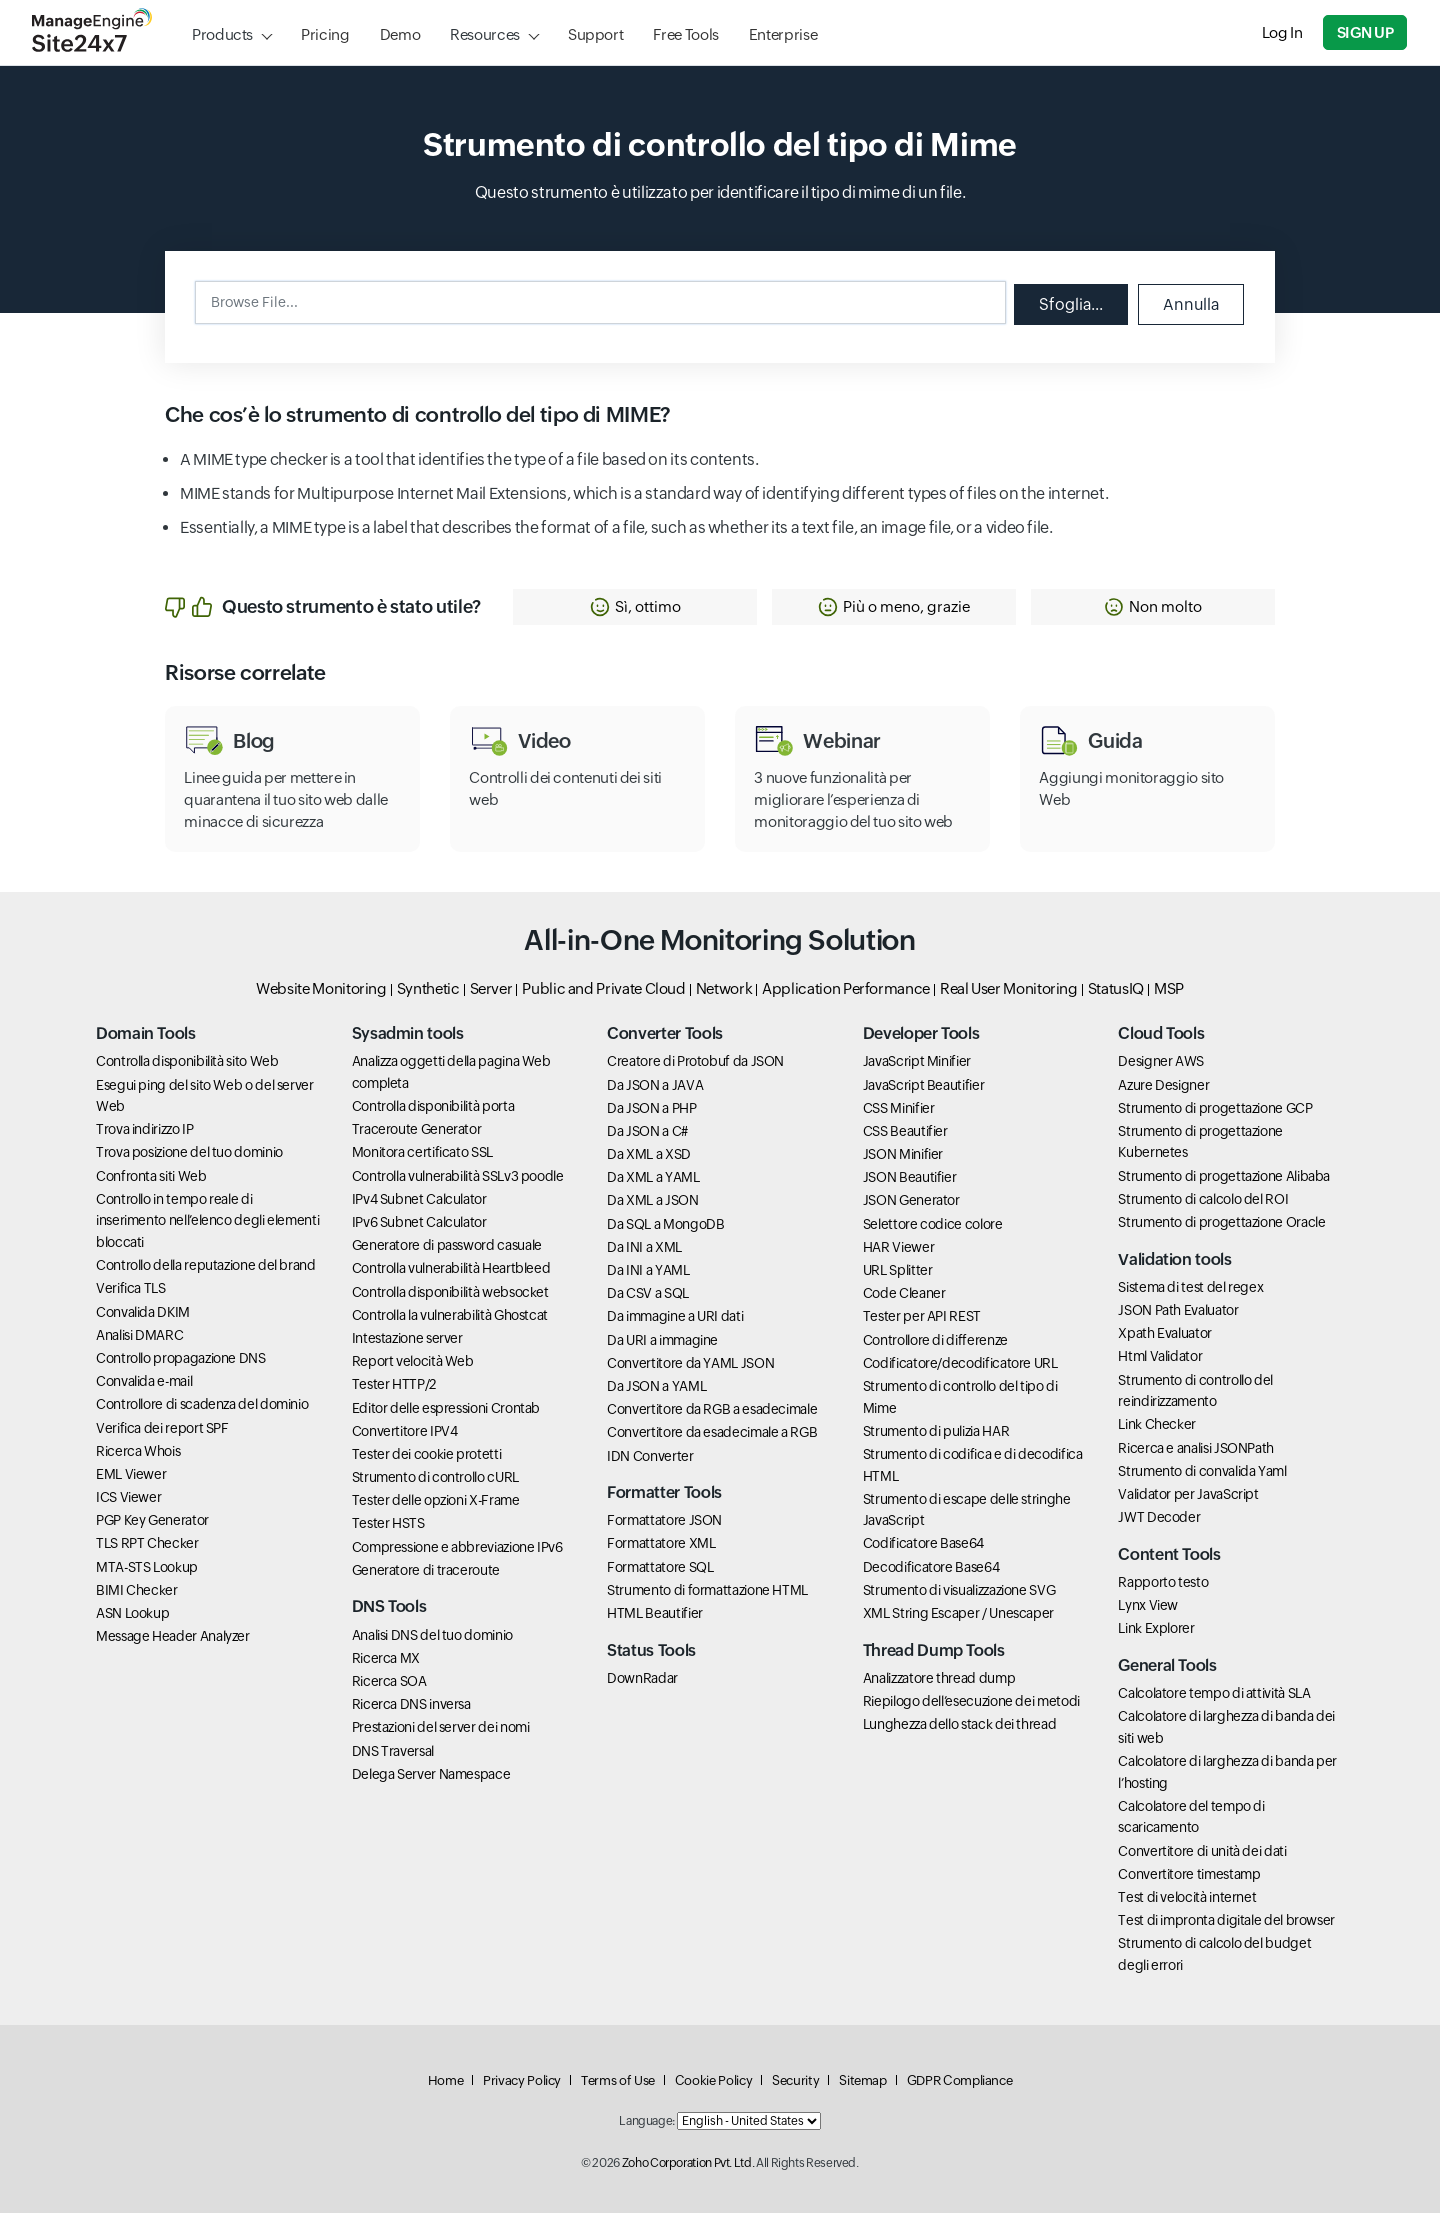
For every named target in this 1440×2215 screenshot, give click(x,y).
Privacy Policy (522, 2082)
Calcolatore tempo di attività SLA (1214, 1695)
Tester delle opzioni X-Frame (436, 1503)
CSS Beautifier (905, 1133)
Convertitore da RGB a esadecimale (712, 1412)
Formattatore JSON (664, 1523)
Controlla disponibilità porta (433, 1109)
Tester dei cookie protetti (427, 1456)
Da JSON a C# (647, 1133)
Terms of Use (618, 2082)
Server (491, 990)
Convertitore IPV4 (405, 1433)
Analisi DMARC (139, 1337)
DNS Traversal (393, 1753)
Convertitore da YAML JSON (690, 1365)
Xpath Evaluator (1165, 1336)
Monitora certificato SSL (422, 1155)
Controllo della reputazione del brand (206, 1268)
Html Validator (1160, 1359)
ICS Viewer (128, 1500)
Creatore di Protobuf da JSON (695, 1064)
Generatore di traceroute (426, 1572)
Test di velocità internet (1187, 1899)
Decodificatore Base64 (931, 1569)
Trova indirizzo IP (145, 1132)
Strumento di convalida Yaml (1202, 1473)
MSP (1169, 990)
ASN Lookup (132, 1615)
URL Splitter (898, 1272)
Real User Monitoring (1009, 990)
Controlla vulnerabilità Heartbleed (451, 1271)
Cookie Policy (713, 2082)
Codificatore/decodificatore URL (960, 1365)
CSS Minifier (899, 1110)
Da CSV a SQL (648, 1296)
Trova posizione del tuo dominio (189, 1155)
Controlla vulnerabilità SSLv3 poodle (458, 1178)
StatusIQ (1116, 990)
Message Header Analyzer (173, 1639)
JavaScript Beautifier (923, 1087)
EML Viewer (131, 1476)
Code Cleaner (904, 1296)
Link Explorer (1156, 1631)
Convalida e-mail (144, 1384)
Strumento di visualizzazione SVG (959, 1592)
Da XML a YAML (653, 1180)
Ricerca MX (386, 1660)
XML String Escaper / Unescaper (958, 1615)
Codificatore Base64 (923, 1546)
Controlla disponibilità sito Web (187, 1064)
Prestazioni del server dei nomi (441, 1730)
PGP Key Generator (152, 1523)
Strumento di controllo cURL (435, 1480)
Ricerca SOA (389, 1683)
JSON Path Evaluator (1178, 1312)
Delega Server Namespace (431, 1776)
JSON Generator (911, 1203)
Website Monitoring (321, 990)
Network (724, 990)
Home (446, 2082)
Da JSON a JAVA (655, 1087)
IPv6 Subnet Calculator (419, 1224)
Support (595, 34)
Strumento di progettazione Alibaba (1224, 1178)
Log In (1283, 32)
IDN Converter (650, 1458)
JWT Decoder (1159, 1520)
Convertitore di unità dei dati (1202, 1853)
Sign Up (1366, 32)
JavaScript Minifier (917, 1064)
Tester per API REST (922, 1319)
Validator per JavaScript (1188, 1496)
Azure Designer (1163, 1087)
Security (795, 2082)
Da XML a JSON (652, 1203)
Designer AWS (1161, 1064)
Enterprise (783, 34)
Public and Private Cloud (603, 990)
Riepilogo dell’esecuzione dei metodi (971, 1703)
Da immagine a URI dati (675, 1319)
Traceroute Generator (417, 1132)
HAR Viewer (898, 1249)
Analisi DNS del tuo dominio (432, 1637)
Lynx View (1148, 1608)
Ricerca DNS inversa (411, 1707)
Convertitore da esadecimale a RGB (712, 1435)
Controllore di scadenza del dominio (202, 1407)
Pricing (325, 34)
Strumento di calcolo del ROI (1203, 1201)
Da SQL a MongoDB (665, 1226)
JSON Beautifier (910, 1180)
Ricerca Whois (138, 1453)
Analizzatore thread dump (939, 1680)
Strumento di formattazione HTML (707, 1592)
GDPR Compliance (960, 2082)
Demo (400, 34)
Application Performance (846, 990)
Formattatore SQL (660, 1569)
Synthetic (428, 990)
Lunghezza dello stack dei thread (959, 1727)
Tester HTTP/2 (394, 1387)
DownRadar (642, 1680)
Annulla (1190, 303)
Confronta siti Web (151, 1178)
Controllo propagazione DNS (181, 1360)
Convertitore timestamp (1189, 1876)
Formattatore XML (661, 1546)
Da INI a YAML (648, 1272)
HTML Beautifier (655, 1615)
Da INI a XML (644, 1249)
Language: (647, 2124)
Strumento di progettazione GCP (1215, 1110)
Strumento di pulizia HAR (936, 1433)
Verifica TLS (131, 1291)
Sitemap (862, 2082)
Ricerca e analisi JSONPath (1196, 1450)
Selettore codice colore (933, 1226)
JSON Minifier (903, 1157)
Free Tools (685, 34)
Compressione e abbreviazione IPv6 (457, 1549)
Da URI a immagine (662, 1342)
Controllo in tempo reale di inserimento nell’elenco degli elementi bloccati (207, 1222)
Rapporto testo (1163, 1584)
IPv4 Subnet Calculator (419, 1201)
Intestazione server (407, 1340)
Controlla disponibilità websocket (450, 1294)
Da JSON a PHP (651, 1110)
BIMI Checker (137, 1592)
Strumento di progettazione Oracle (1221, 1224)
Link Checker (1157, 1427)
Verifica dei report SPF (162, 1430)
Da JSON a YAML (656, 1388)
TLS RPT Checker (147, 1546)
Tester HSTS (388, 1526)
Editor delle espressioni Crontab (446, 1410)
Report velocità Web (413, 1364)
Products (222, 34)
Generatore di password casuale (447, 1248)
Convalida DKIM (143, 1314)
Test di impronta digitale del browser (1226, 1923)
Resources (485, 34)
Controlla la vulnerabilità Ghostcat (450, 1317)
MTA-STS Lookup (147, 1569)
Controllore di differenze (935, 1342)
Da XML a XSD (649, 1157)
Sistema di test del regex (1190, 1289)
